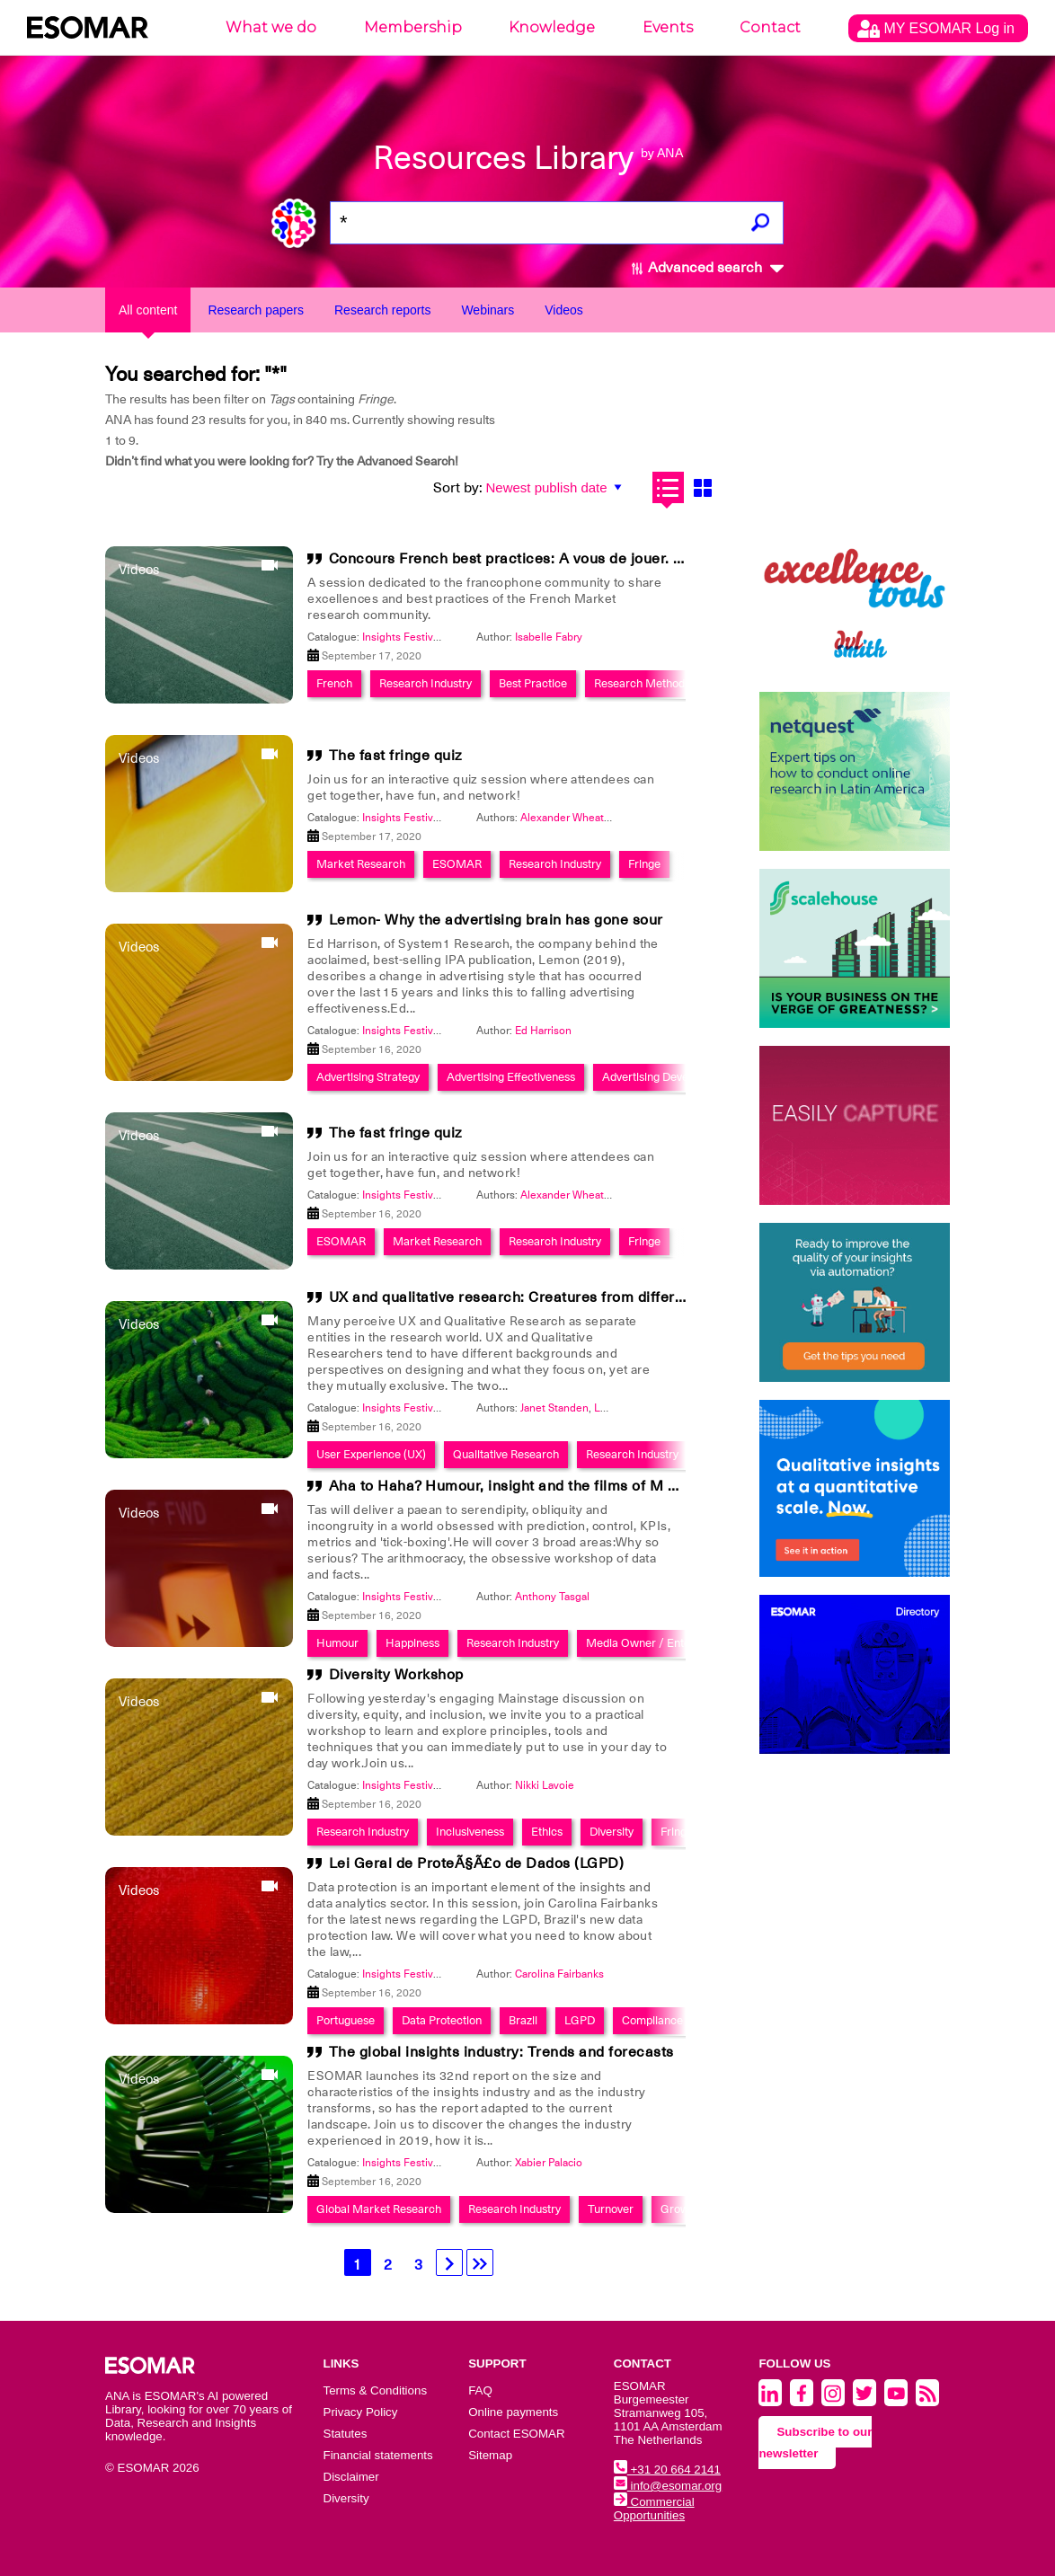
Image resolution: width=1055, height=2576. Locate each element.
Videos (564, 310)
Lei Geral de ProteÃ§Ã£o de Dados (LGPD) (477, 1863)
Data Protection (442, 2020)
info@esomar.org (668, 2485)
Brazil (523, 2020)
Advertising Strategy (368, 1076)
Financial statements (378, 2455)
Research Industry (425, 683)
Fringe (644, 864)
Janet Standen (554, 1408)
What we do (271, 27)
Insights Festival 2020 (415, 637)
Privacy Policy (361, 2412)
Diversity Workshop (396, 1675)
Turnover (611, 2209)
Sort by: (458, 488)
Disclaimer (351, 2476)
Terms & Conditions (376, 2390)
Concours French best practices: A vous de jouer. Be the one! (540, 559)
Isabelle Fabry (548, 637)
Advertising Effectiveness (511, 1076)
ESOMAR (457, 864)
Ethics (547, 1831)
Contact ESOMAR (516, 2433)
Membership (413, 27)
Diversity (612, 1831)
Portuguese (345, 2020)
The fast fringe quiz (396, 756)
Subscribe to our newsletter (815, 2442)
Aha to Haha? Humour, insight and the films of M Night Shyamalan (557, 1486)
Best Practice (533, 683)
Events (668, 27)
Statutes (346, 2433)
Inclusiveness (470, 1831)
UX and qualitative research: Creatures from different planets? (544, 1297)
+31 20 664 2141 (667, 2469)
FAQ (480, 2390)
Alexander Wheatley (569, 817)
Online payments (513, 2412)
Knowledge (552, 27)
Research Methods (642, 683)
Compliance (652, 2020)
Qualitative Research (506, 1454)
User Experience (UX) (371, 1454)
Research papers (256, 310)
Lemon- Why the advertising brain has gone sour (496, 920)
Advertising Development (666, 1076)
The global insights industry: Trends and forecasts (501, 2052)
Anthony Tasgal (552, 1596)
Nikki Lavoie (544, 1785)
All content (148, 310)
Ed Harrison (543, 1030)
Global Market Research (378, 2209)
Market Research (360, 864)
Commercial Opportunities (654, 2508)
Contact (770, 27)
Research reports (382, 310)
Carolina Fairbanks (559, 1974)
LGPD (579, 2020)
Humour (337, 1643)
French (334, 683)
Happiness (412, 1643)
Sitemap (490, 2455)
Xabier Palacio (548, 2163)
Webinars (487, 310)
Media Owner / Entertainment (663, 1643)
